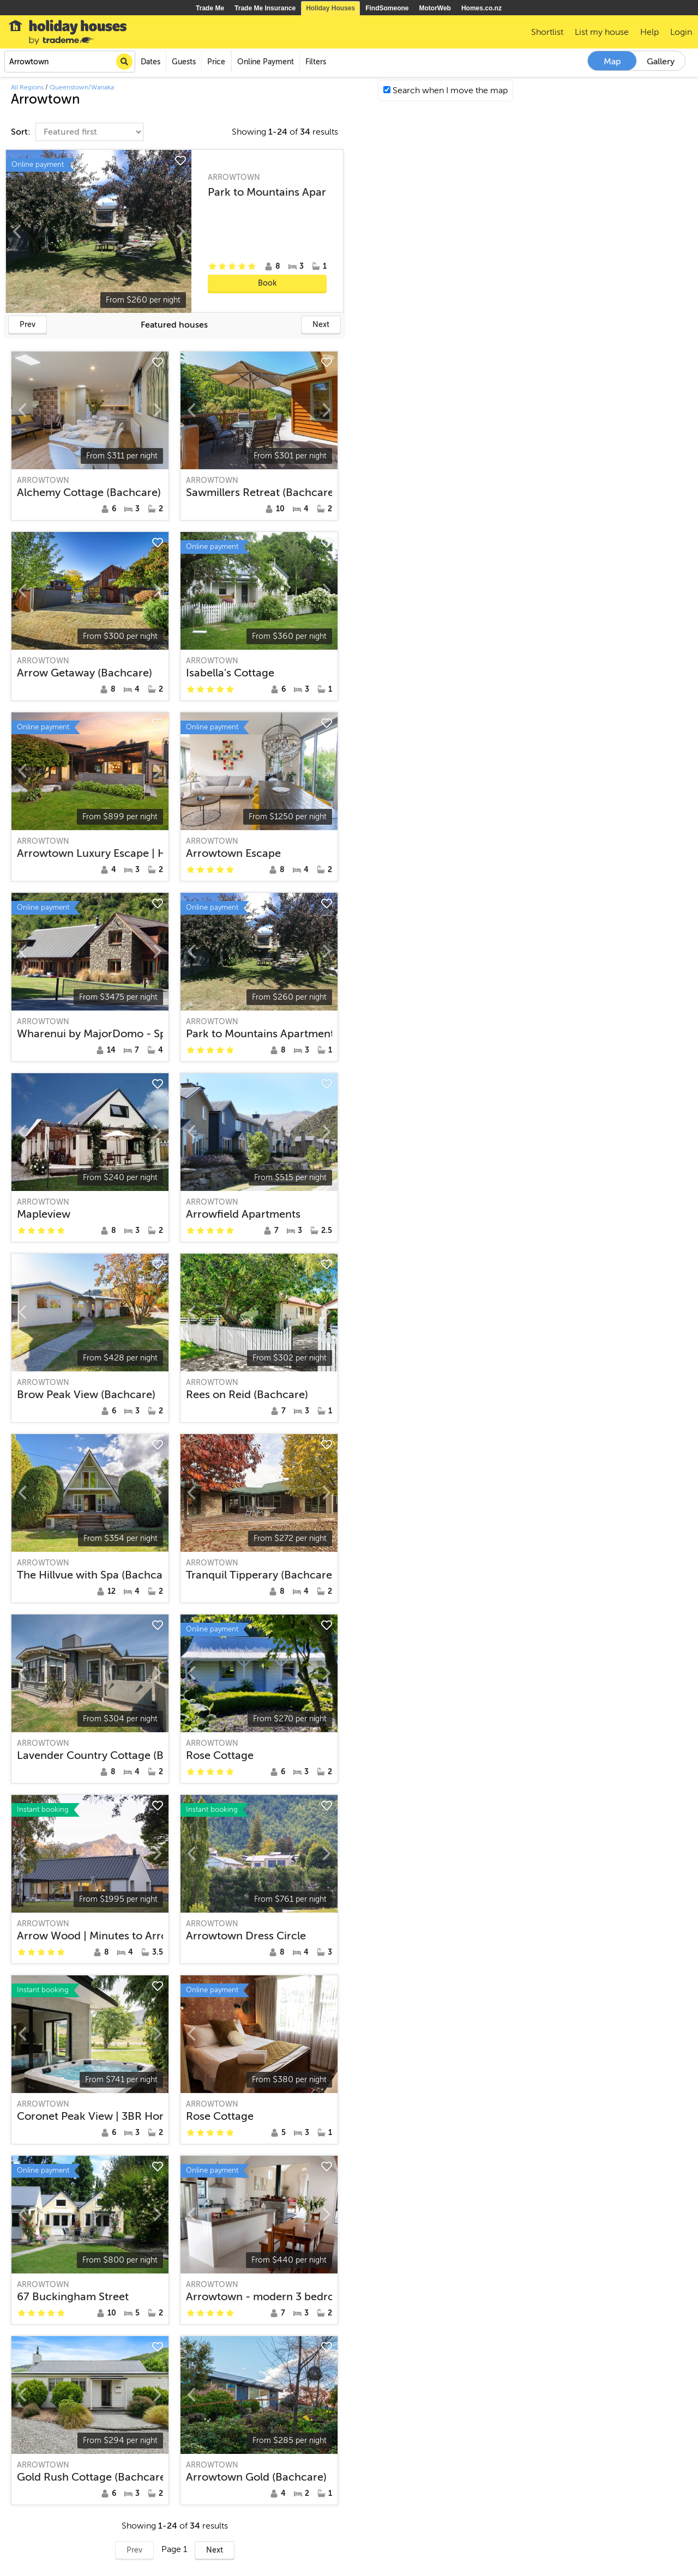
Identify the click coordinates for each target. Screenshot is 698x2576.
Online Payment (265, 62)
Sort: (22, 132)
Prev (27, 325)
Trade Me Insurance (265, 8)
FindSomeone (386, 8)
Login (681, 32)
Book (267, 283)
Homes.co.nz (481, 8)
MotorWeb (435, 8)
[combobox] (69, 61)
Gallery (661, 61)
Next (320, 325)
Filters (315, 62)
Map (612, 61)
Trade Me (210, 8)
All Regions (27, 87)
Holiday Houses (330, 8)
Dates (150, 62)
